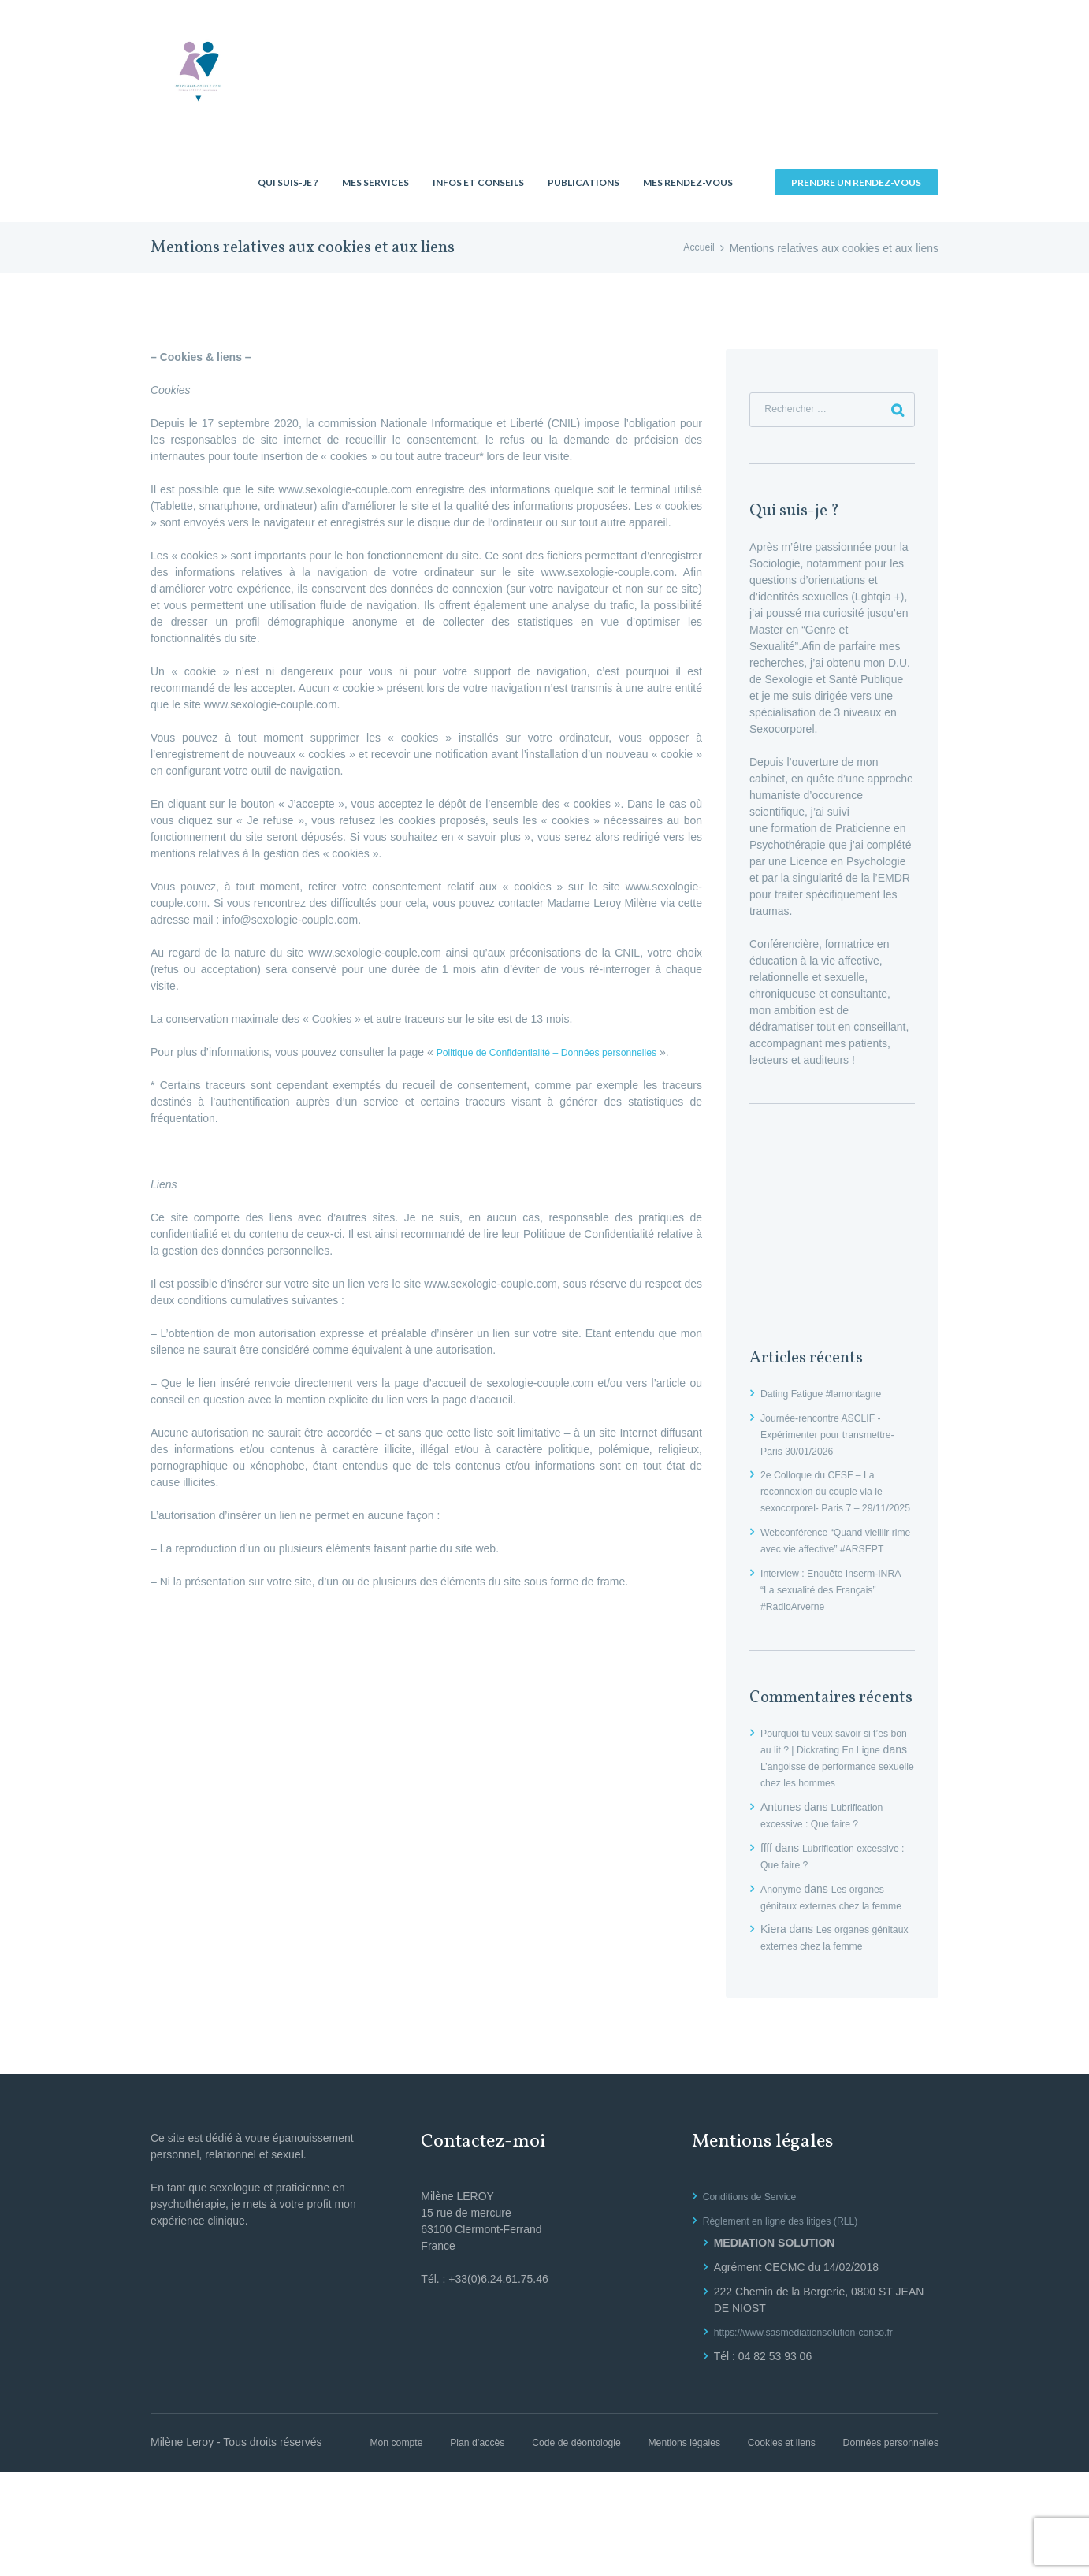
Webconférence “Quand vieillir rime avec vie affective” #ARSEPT (834, 1570)
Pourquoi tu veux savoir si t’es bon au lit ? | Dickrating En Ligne (833, 1787)
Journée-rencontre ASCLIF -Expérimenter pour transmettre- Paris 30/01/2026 (837, 1439)
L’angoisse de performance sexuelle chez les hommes (834, 1820)
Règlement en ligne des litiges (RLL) (792, 2308)
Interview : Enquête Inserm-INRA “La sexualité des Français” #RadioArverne (827, 1627)
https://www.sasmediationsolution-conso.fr (817, 2419)
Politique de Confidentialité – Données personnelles (563, 1052)
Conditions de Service (756, 2283)
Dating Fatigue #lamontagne (829, 1398)
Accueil (697, 248)
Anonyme (783, 1943)
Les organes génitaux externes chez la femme (829, 1960)
